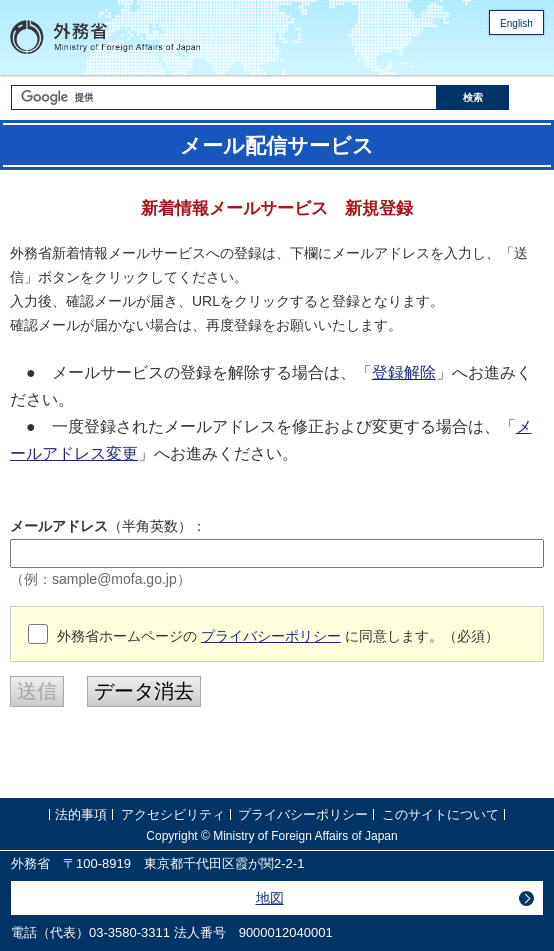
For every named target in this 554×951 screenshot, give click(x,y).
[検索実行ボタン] (473, 97)
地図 (270, 898)
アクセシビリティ (173, 814)
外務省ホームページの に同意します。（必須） (278, 636)
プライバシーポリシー (271, 636)
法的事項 (81, 814)
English (516, 23)
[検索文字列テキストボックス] (223, 97)
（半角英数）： (108, 526)
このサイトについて (440, 814)
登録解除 (404, 372)
